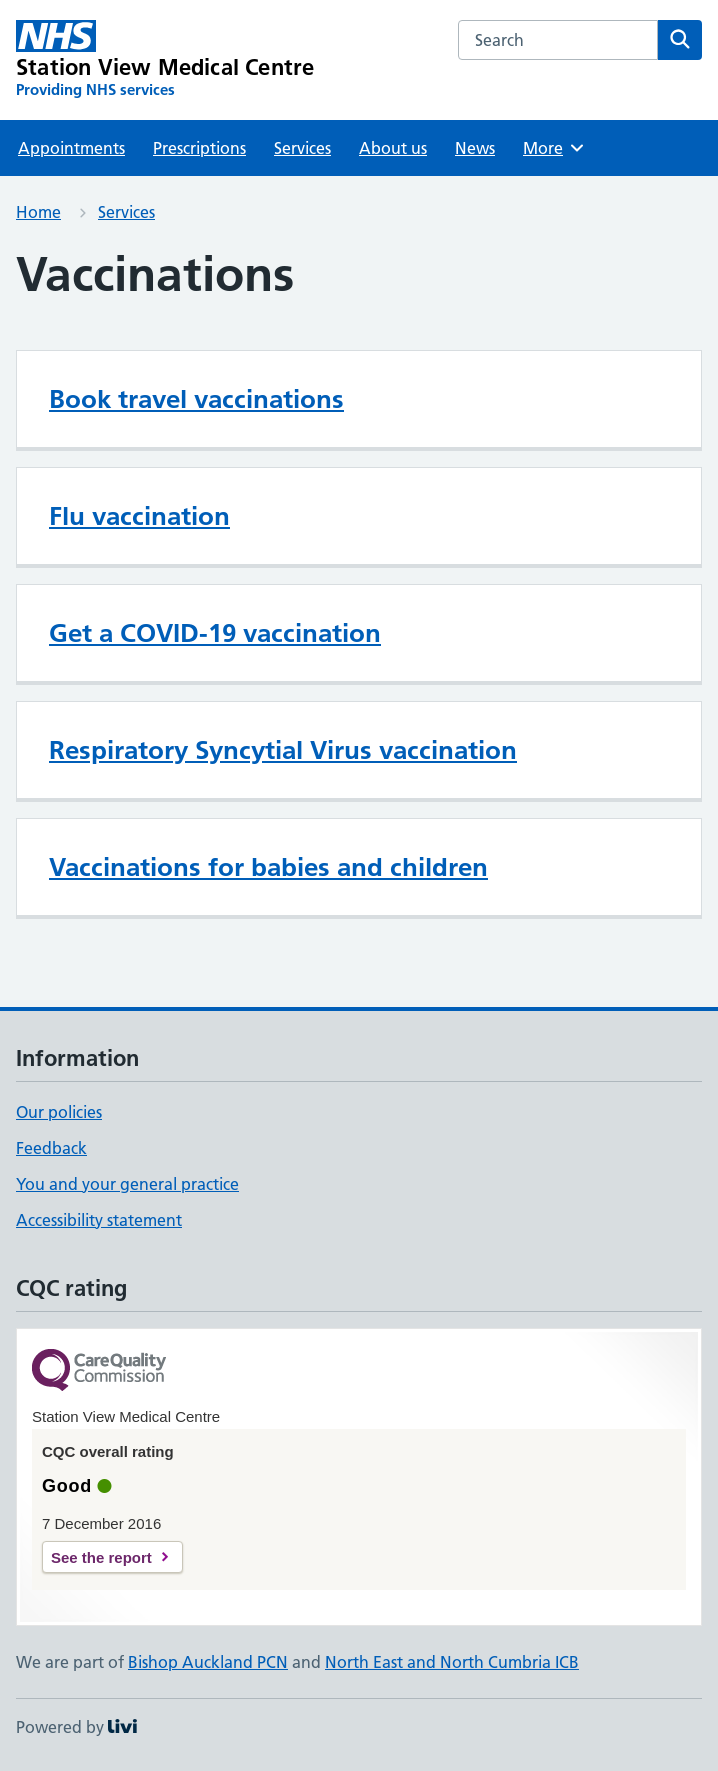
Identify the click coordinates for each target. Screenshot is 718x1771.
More (554, 148)
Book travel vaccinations (196, 399)
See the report (101, 1557)
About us (393, 148)
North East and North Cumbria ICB (452, 1662)
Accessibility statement (99, 1220)
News (475, 148)
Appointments (71, 148)
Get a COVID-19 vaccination (215, 633)
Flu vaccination (139, 516)
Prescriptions (199, 148)
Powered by (76, 1727)
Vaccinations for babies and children (268, 867)
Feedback (51, 1148)
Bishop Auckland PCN (208, 1662)
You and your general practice (127, 1184)
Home (38, 212)
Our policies (59, 1112)
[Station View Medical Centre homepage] (165, 60)
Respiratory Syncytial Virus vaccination (283, 750)
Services (302, 148)
